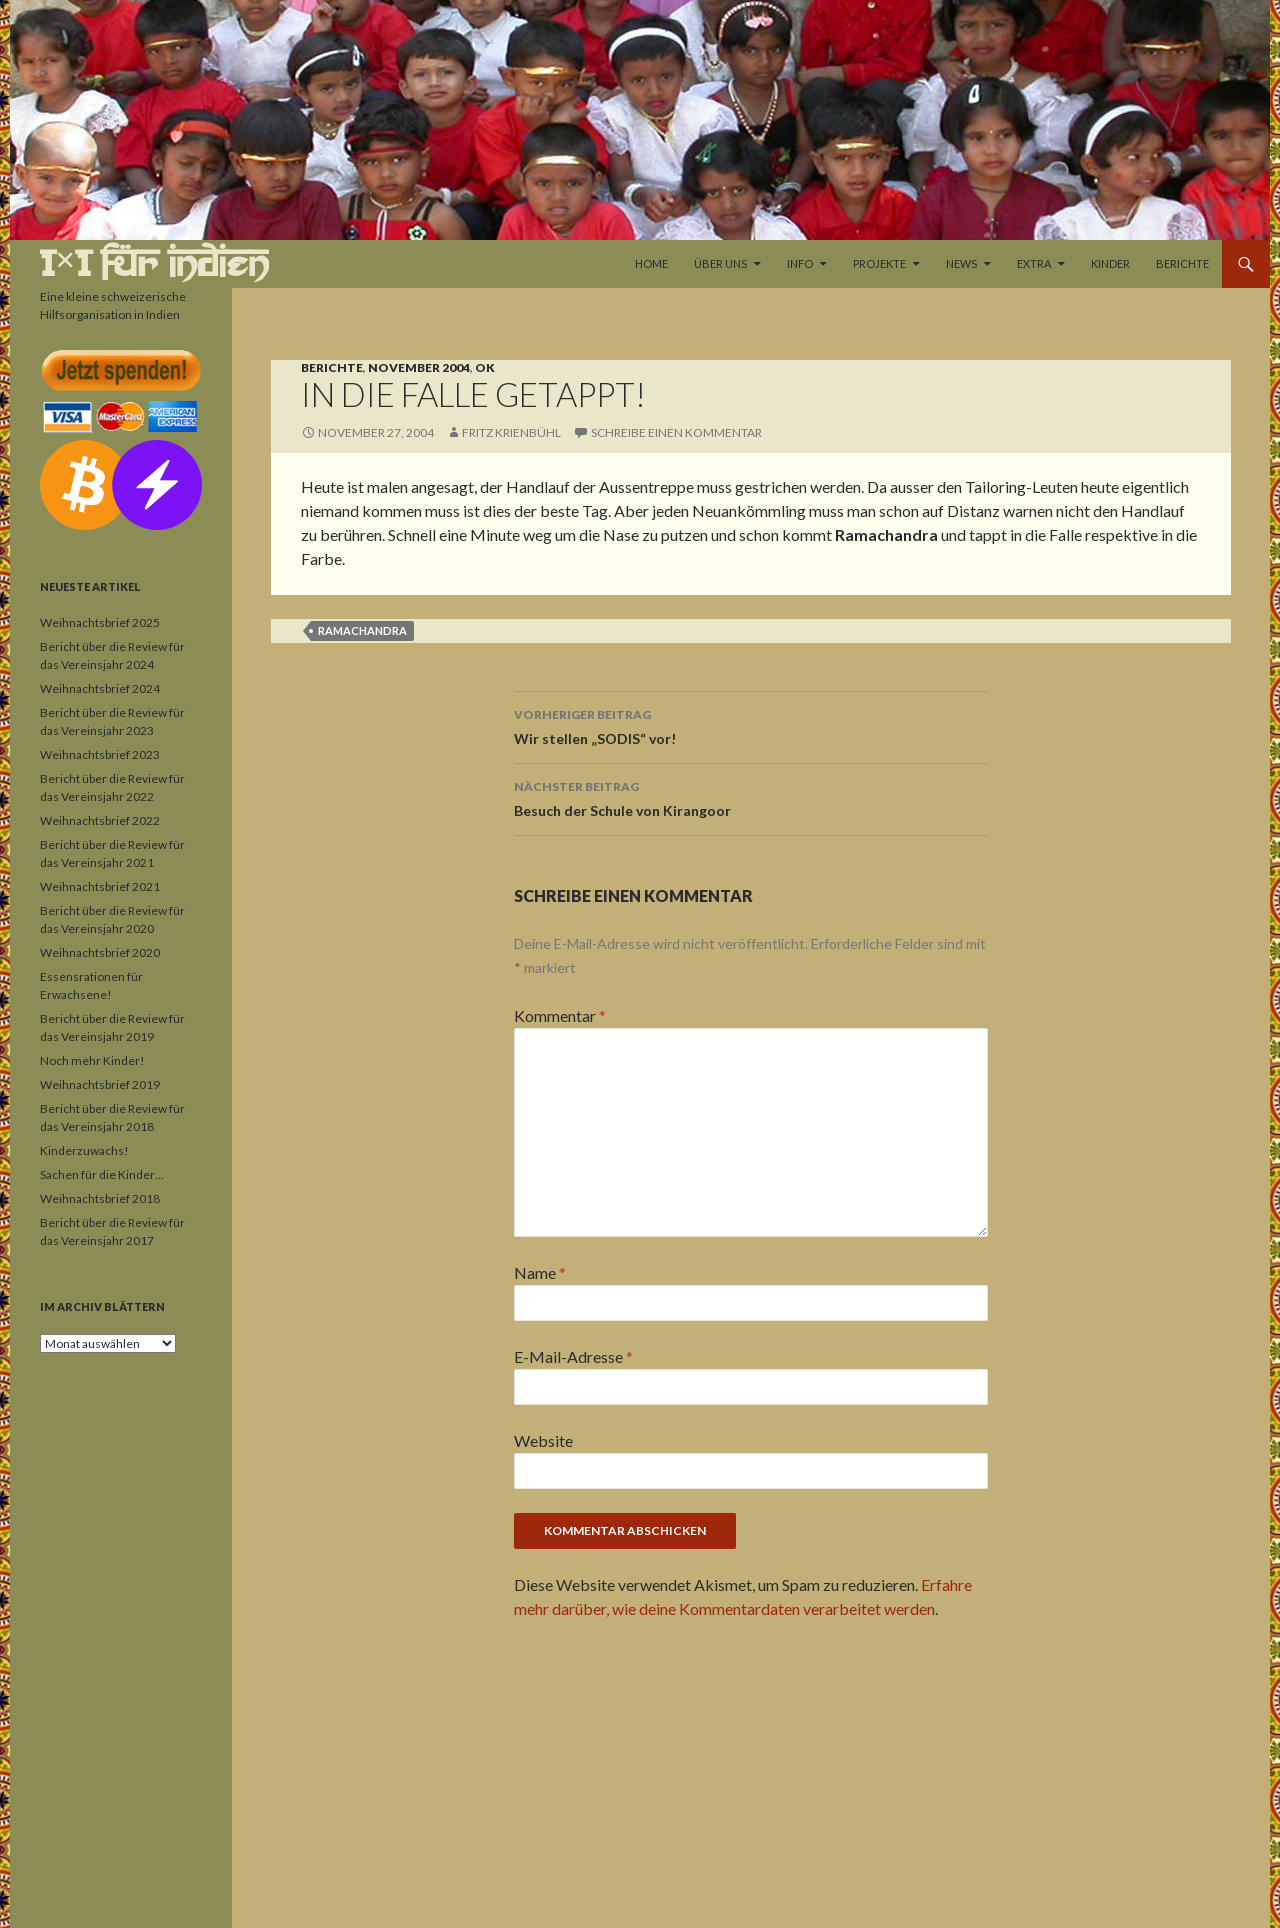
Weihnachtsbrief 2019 (100, 1084)
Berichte (1182, 263)
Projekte (879, 263)
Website (543, 1440)
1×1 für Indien (154, 263)
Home (651, 263)
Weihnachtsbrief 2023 (100, 754)
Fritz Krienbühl (511, 432)
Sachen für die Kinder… (102, 1174)
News (961, 263)
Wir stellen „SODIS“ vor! (751, 725)
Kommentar (560, 1015)
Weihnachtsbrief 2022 (100, 820)
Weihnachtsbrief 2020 (100, 952)
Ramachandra (362, 630)
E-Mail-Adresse (573, 1356)
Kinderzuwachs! (84, 1150)
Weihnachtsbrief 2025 (100, 622)
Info (800, 263)
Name (540, 1272)
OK (485, 367)
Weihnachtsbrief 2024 (100, 688)
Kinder (1110, 263)
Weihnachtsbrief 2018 (100, 1198)
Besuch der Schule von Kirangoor (751, 797)
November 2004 (419, 367)
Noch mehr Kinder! (92, 1060)
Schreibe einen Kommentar (676, 432)
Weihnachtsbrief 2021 (100, 886)
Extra (1034, 263)
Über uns (720, 263)
